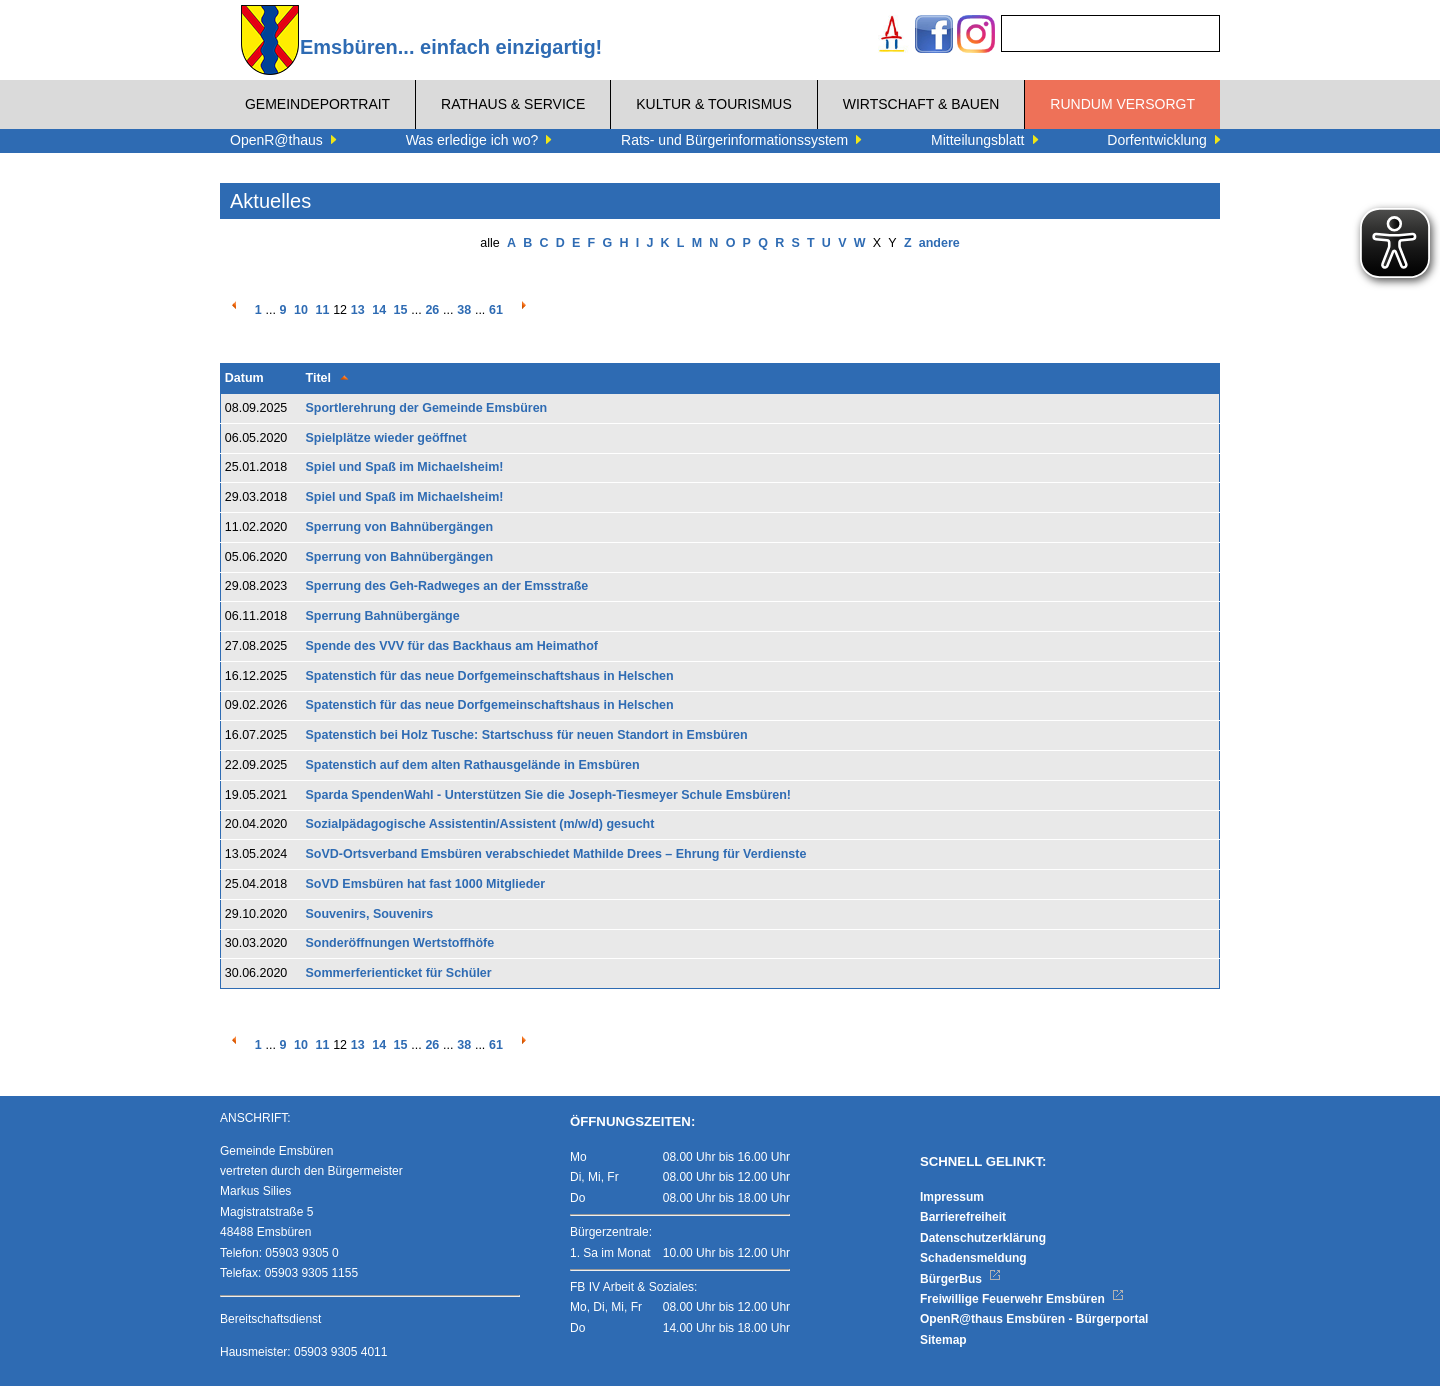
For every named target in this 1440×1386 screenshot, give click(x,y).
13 (358, 310)
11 (322, 310)
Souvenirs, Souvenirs (370, 914)
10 (301, 310)
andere (939, 243)
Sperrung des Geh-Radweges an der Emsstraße (447, 586)
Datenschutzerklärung (983, 1238)
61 (496, 310)
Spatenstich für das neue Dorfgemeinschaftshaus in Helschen (490, 676)
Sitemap (943, 1340)
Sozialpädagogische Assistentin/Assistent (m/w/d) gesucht (480, 824)
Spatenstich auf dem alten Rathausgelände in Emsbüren (473, 765)
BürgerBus (960, 1279)
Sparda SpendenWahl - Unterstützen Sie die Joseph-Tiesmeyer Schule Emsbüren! (549, 795)
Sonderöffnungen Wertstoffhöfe (400, 943)
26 (432, 310)
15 (401, 310)
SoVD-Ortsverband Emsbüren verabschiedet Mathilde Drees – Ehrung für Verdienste (556, 854)
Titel (318, 378)
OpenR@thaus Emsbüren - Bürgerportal (1034, 1319)
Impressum (952, 1197)
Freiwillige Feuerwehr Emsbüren (1022, 1299)
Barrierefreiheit (963, 1217)
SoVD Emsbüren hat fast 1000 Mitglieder (426, 884)
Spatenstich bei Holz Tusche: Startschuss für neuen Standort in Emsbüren (527, 735)
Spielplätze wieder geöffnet (386, 438)
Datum (244, 378)
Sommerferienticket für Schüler (399, 973)
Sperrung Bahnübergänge (383, 616)
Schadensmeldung (973, 1258)
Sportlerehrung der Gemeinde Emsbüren (427, 408)
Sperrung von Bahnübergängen (400, 527)
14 (379, 310)
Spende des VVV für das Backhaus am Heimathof (452, 646)
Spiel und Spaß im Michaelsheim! (405, 467)
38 (464, 310)
